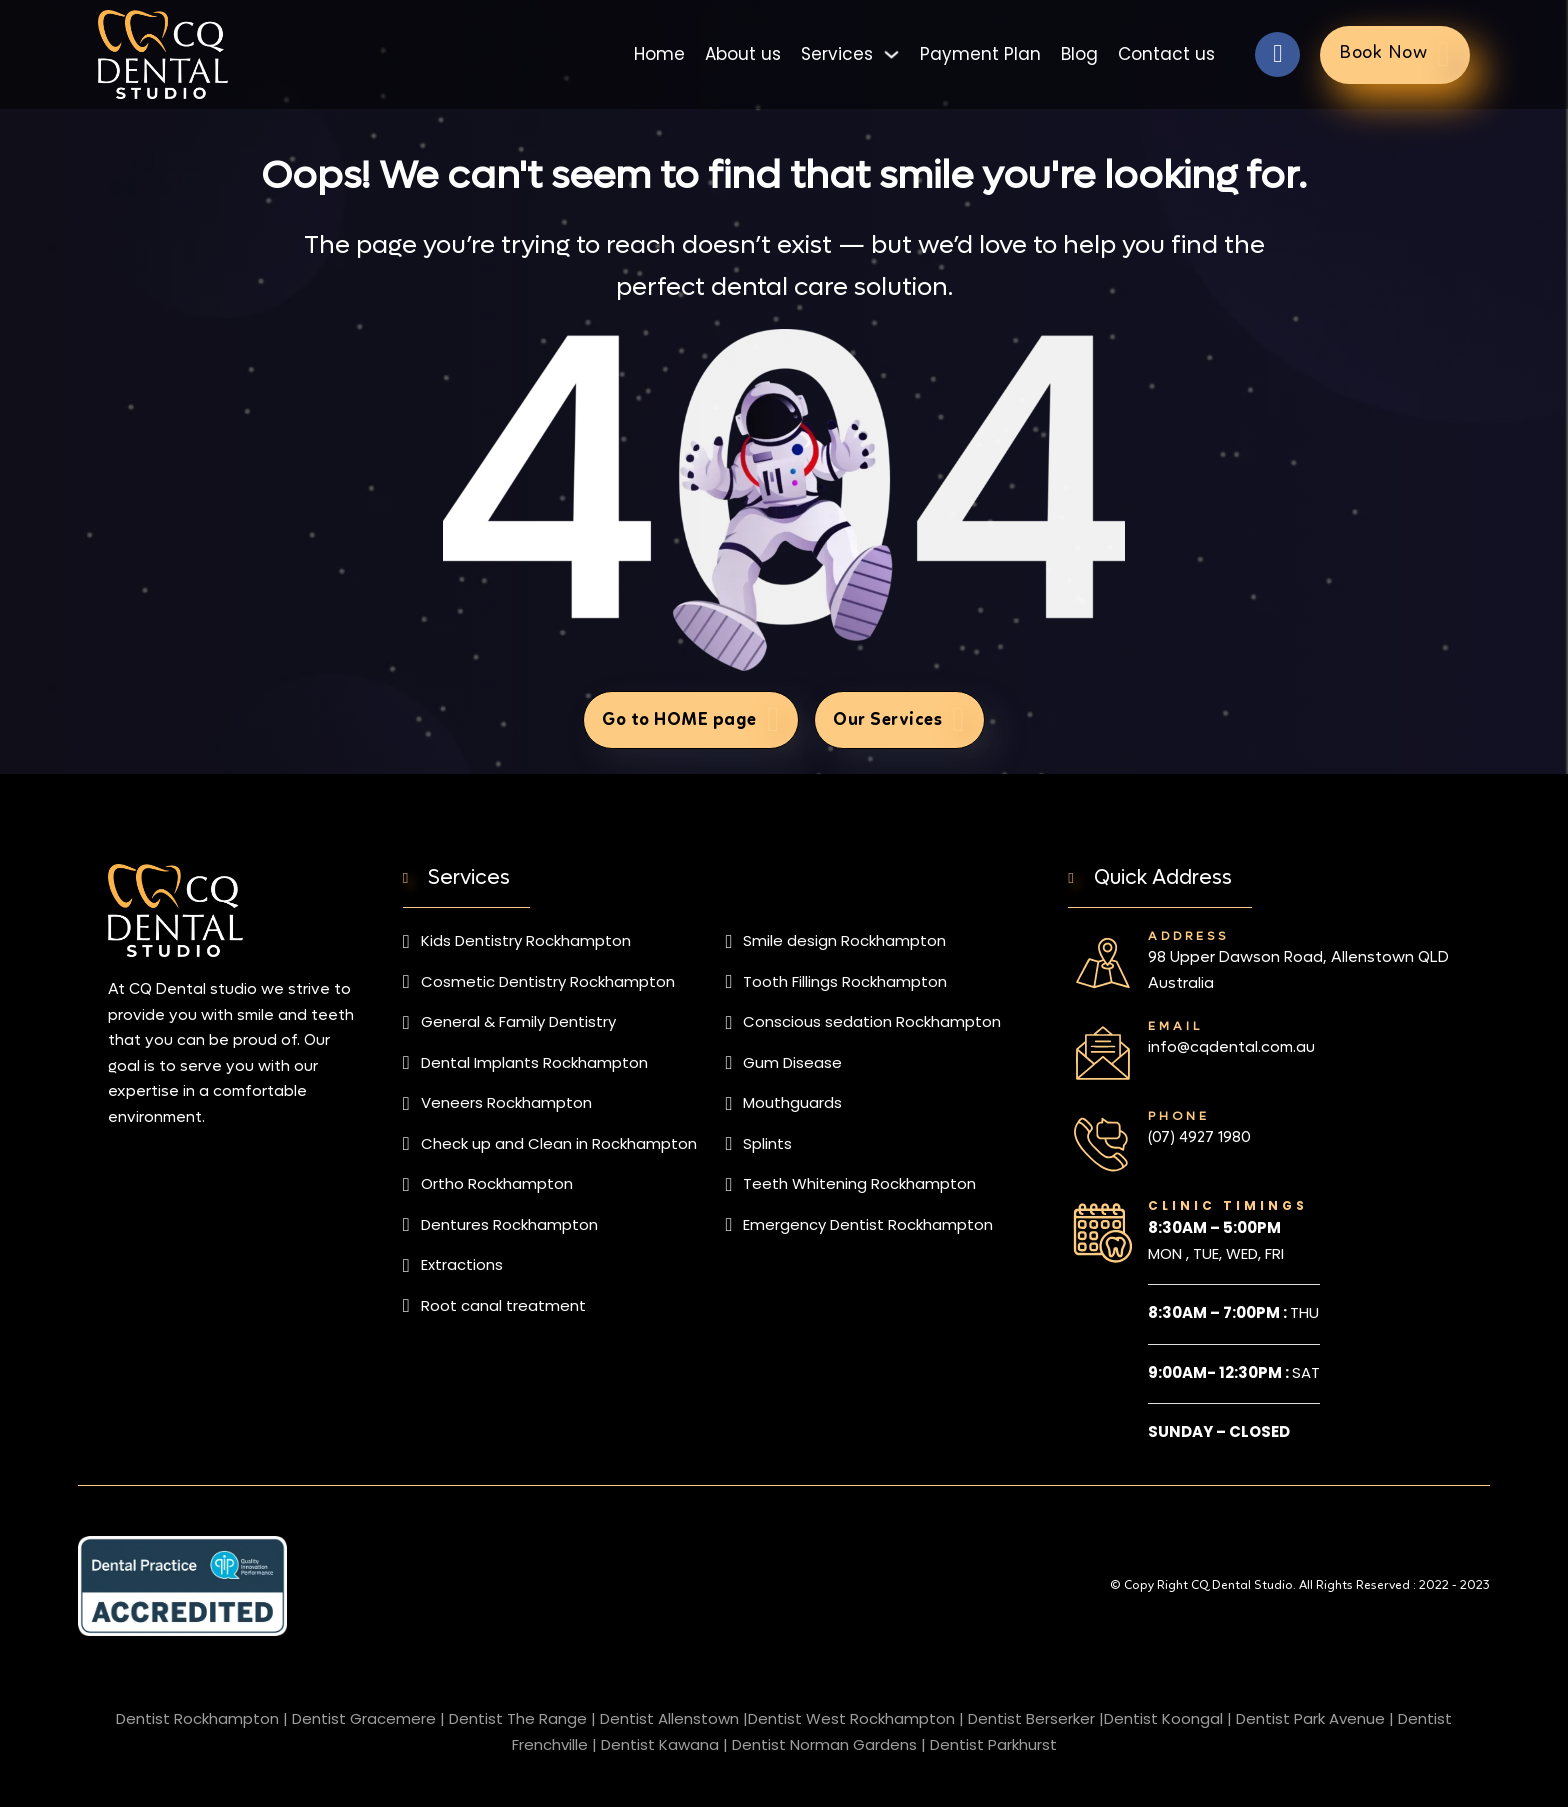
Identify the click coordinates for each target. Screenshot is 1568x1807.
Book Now (1394, 54)
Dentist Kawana (660, 1744)
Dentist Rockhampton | (202, 1718)
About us (743, 54)
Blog (1079, 54)
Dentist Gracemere (364, 1718)
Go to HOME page (691, 719)
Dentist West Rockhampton (851, 1718)
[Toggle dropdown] (891, 54)
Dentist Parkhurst (993, 1744)
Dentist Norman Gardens (824, 1744)
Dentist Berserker (1031, 1718)
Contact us (1166, 54)
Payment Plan (980, 54)
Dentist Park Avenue (1310, 1718)
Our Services (899, 719)
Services (837, 54)
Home (659, 54)
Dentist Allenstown (669, 1718)
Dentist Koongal (1163, 1718)
